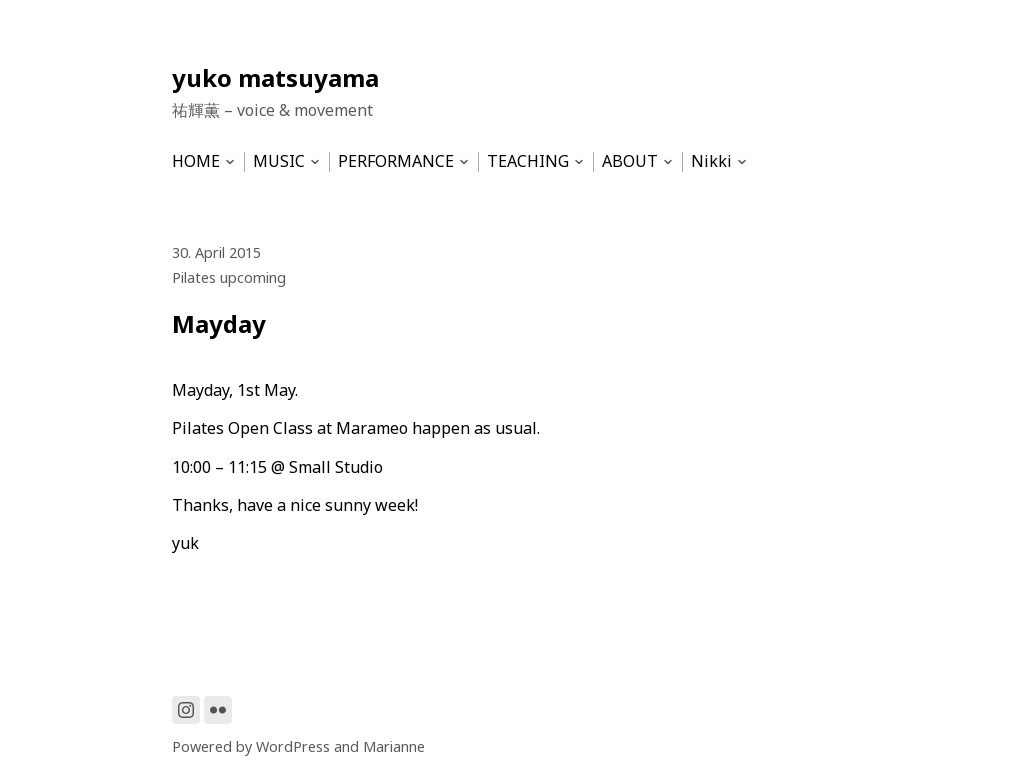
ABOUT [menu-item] (630, 161)
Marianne (394, 746)
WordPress (293, 746)
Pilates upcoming (229, 277)
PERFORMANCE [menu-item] (396, 161)
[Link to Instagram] (186, 710)
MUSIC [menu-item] (279, 161)
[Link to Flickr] (218, 710)
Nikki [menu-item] (711, 161)
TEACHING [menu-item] (528, 161)
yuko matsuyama (275, 77)
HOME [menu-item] (196, 161)
